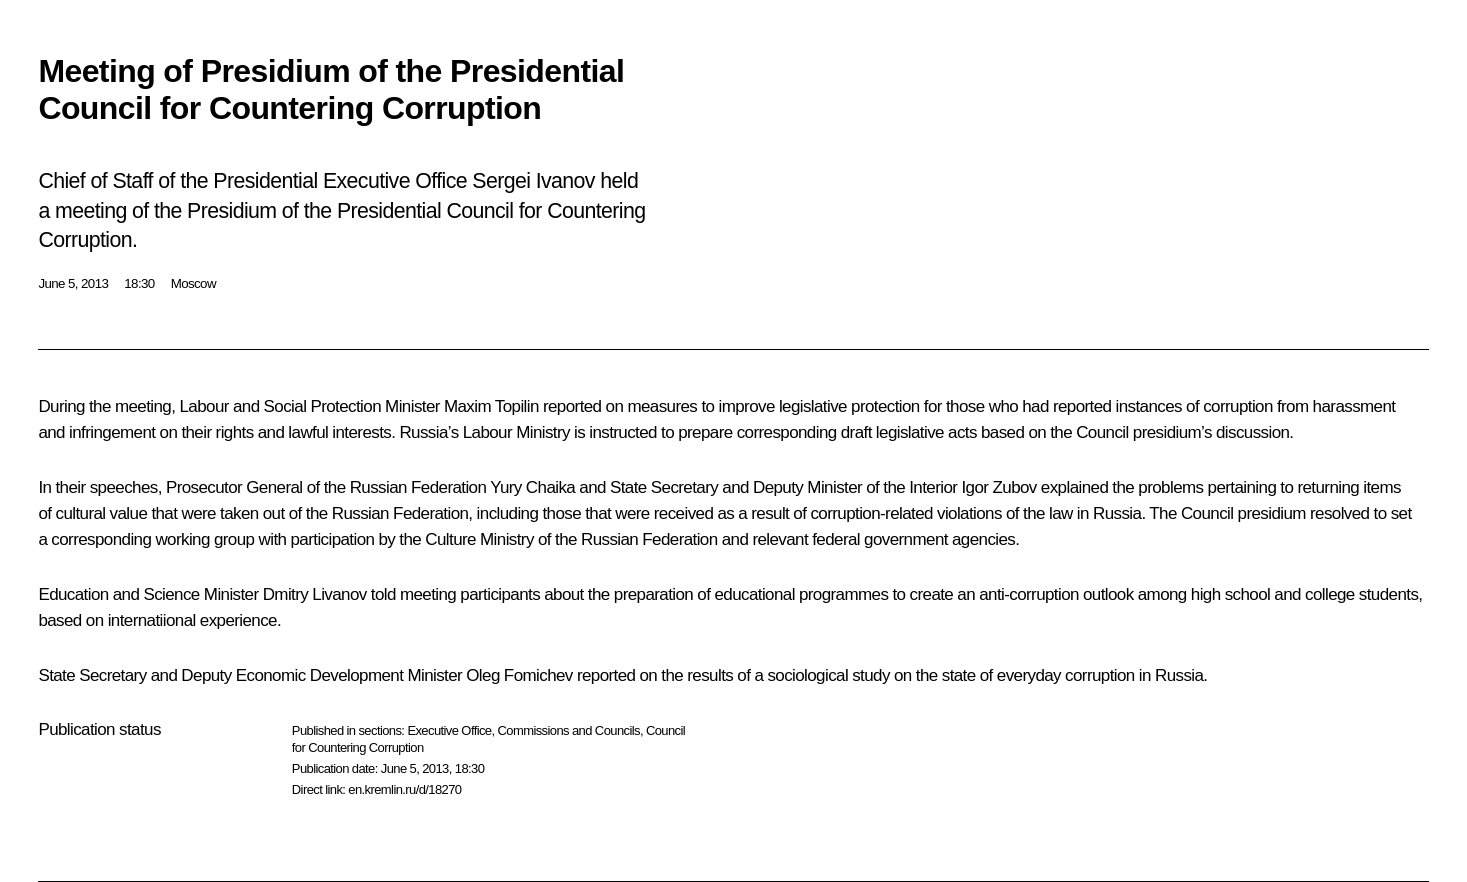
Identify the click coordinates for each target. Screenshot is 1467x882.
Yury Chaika (532, 487)
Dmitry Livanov (315, 594)
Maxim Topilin (491, 406)
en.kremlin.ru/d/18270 (404, 789)
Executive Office (449, 730)
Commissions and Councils (569, 730)
